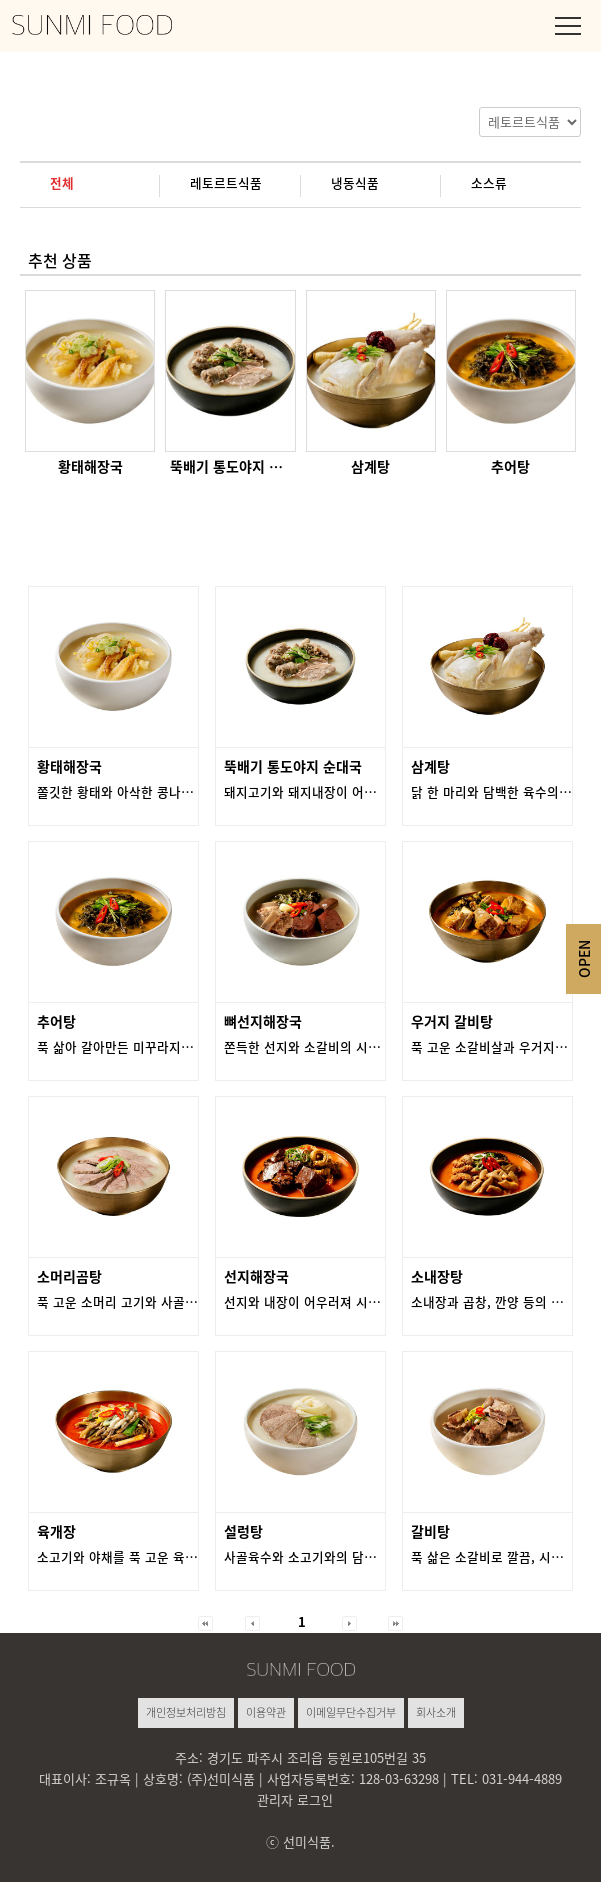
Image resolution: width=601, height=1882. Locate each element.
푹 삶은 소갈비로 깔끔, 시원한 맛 (501, 1556)
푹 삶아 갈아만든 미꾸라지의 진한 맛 (137, 1046)
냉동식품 (355, 182)
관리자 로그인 (295, 1799)
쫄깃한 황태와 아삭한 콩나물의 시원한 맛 (149, 791)
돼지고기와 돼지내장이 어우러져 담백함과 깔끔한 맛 (366, 791)
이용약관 (266, 1712)
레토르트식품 (226, 182)
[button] (205, 1621)
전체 (62, 182)
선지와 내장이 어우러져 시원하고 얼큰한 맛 (342, 1301)
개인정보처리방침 (186, 1712)
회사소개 (436, 1712)
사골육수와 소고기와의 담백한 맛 (314, 1556)
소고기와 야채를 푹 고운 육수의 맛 (131, 1556)
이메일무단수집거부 (351, 1712)
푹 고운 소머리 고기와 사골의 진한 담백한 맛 (159, 1301)
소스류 (489, 182)
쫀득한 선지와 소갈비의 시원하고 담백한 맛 (342, 1046)
